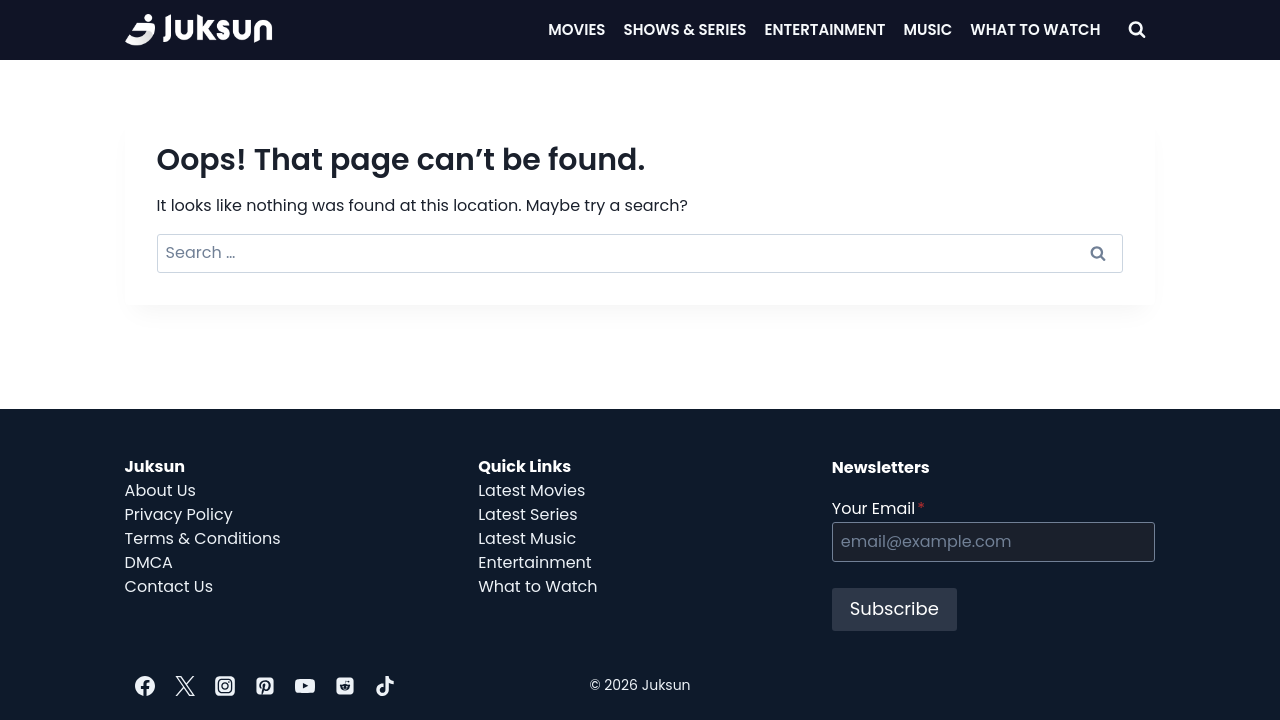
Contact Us (169, 586)
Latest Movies (531, 490)
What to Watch (537, 586)
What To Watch (1035, 29)
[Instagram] (225, 686)
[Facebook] (145, 686)
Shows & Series (685, 29)
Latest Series (527, 514)
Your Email (878, 508)
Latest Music (527, 538)
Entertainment (825, 29)
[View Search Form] (1137, 30)
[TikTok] (385, 686)
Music (928, 29)
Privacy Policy (179, 514)
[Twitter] (185, 686)
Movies (576, 29)
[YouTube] (305, 686)
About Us (160, 490)
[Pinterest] (265, 686)
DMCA (149, 562)
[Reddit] (345, 686)
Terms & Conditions (203, 538)
